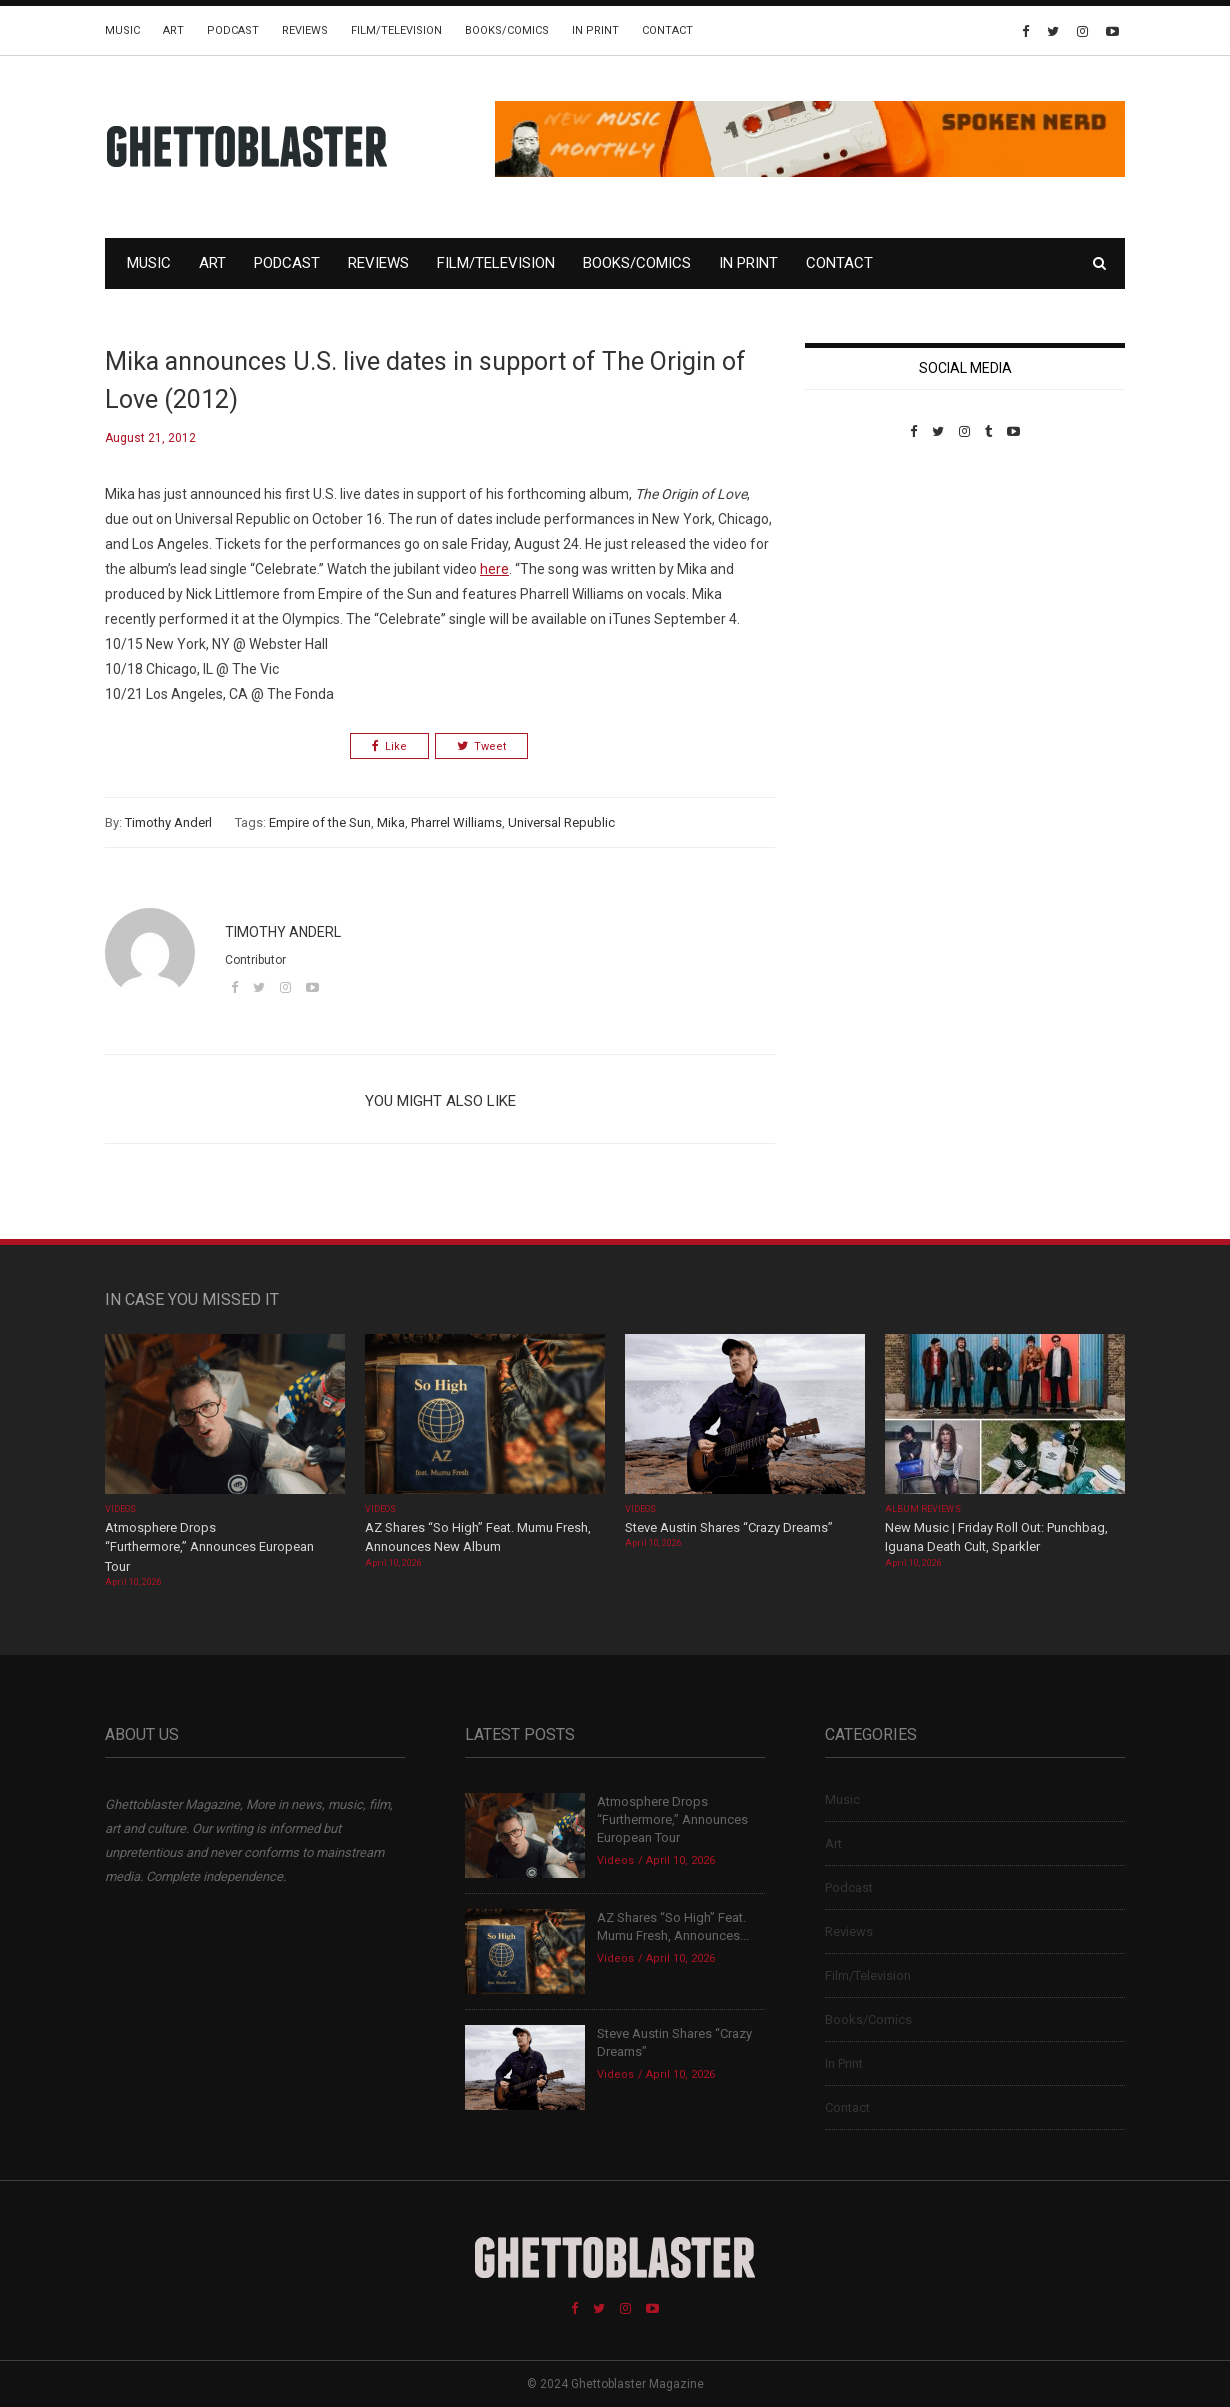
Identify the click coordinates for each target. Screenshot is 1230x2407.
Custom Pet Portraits (863, 576)
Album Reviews (923, 1509)
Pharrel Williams (456, 822)
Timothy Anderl (168, 822)
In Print (595, 30)
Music (122, 30)
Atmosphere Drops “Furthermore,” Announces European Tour (209, 1547)
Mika (391, 822)
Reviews (305, 30)
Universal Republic (561, 822)
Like (389, 746)
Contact (667, 30)
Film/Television (396, 30)
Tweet (481, 746)
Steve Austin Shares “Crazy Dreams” (730, 1527)
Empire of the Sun (320, 822)
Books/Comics (507, 30)
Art (173, 30)
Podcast (233, 30)
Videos (120, 1509)
